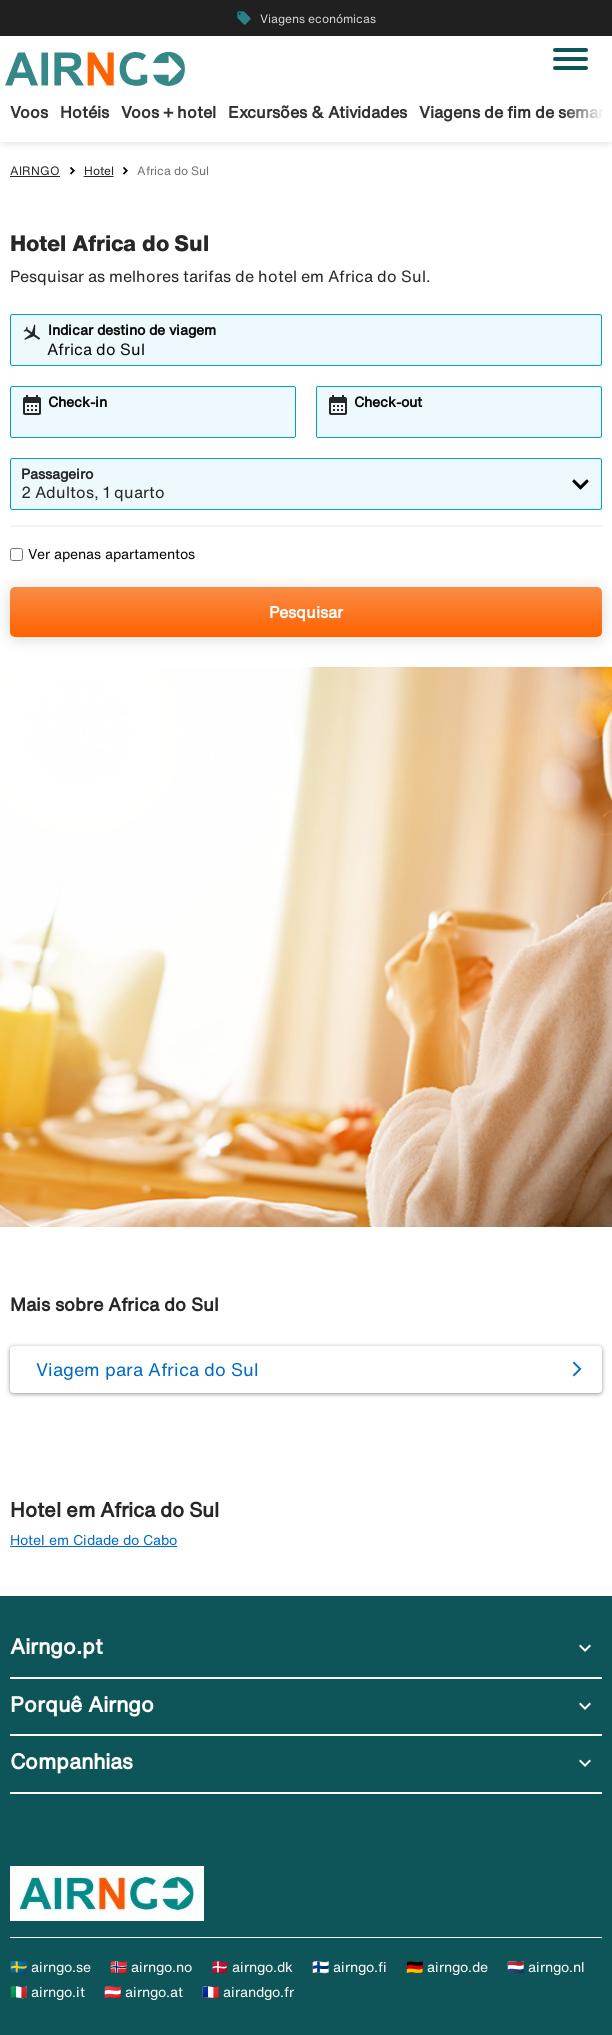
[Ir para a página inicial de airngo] (95, 67)
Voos (29, 112)
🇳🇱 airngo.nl (546, 1967)
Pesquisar (306, 612)
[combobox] (319, 349)
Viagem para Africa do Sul (147, 1369)
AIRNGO (35, 170)
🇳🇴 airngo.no (151, 1967)
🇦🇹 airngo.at (143, 1992)
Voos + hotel (168, 112)
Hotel (99, 170)
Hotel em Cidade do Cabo (93, 1540)
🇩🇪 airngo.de (447, 1967)
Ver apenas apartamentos (102, 554)
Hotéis (84, 112)
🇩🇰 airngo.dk (252, 1967)
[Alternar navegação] (570, 59)
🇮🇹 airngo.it (47, 1992)
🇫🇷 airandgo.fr (248, 1992)
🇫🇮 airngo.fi (349, 1967)
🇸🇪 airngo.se (50, 1967)
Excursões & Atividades (317, 112)
